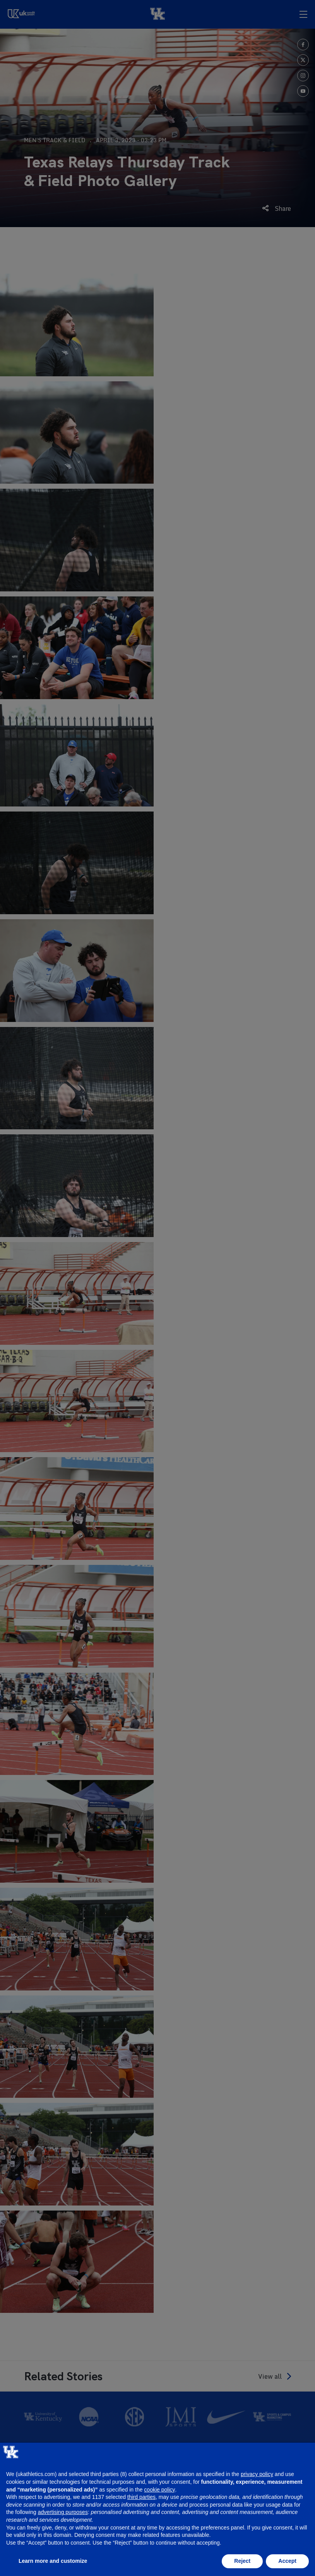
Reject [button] (242, 2561)
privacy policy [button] (257, 2474)
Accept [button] (287, 2561)
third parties (141, 2497)
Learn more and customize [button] (53, 2561)
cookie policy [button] (159, 2489)
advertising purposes (63, 2512)
